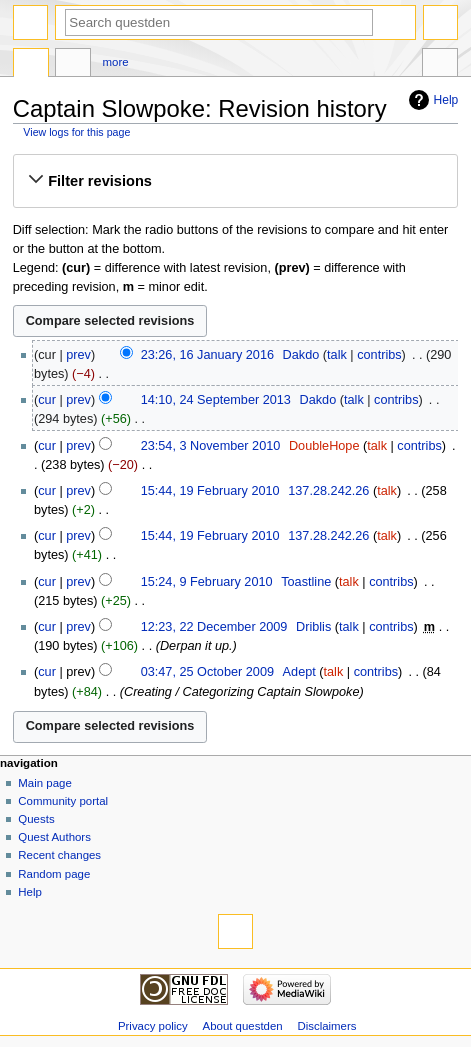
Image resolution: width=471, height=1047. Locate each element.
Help (446, 100)
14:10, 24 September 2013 (216, 400)
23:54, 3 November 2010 (211, 446)
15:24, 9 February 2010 (207, 582)
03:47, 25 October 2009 (207, 672)
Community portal (63, 801)
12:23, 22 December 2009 (214, 627)
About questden (243, 1026)
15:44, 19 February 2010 (210, 491)
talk (337, 355)
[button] (235, 181)
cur (47, 400)
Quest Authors (54, 837)
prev (78, 355)
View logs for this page (76, 132)
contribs (379, 355)
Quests (36, 819)
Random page (54, 874)
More (116, 62)
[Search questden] (219, 22)
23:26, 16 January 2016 (207, 355)
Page (31, 65)
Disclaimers (326, 1026)
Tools (440, 65)
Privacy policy (153, 1026)
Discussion (73, 65)
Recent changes (59, 855)
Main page (45, 783)
